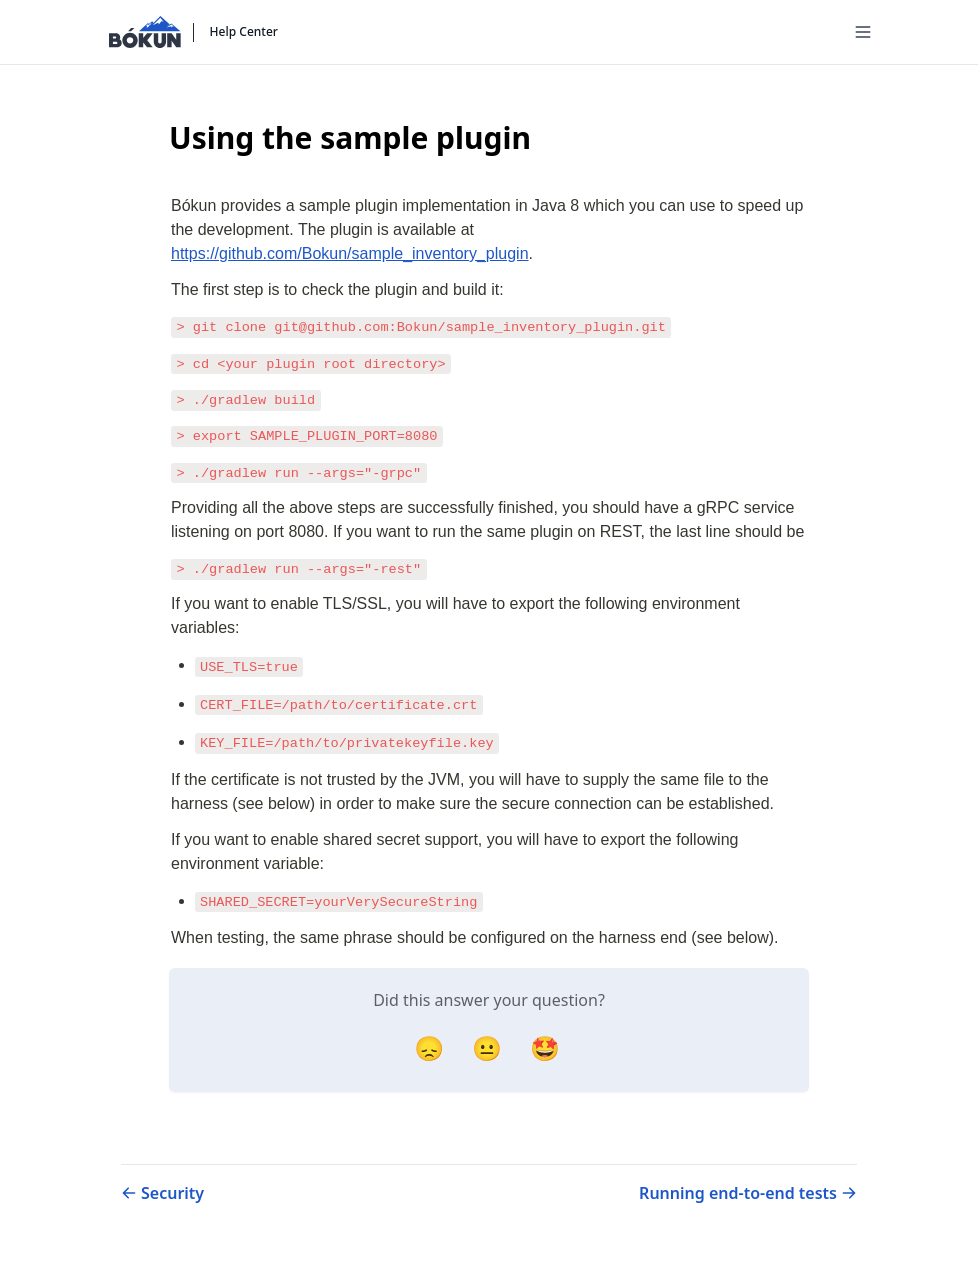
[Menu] (863, 32)
